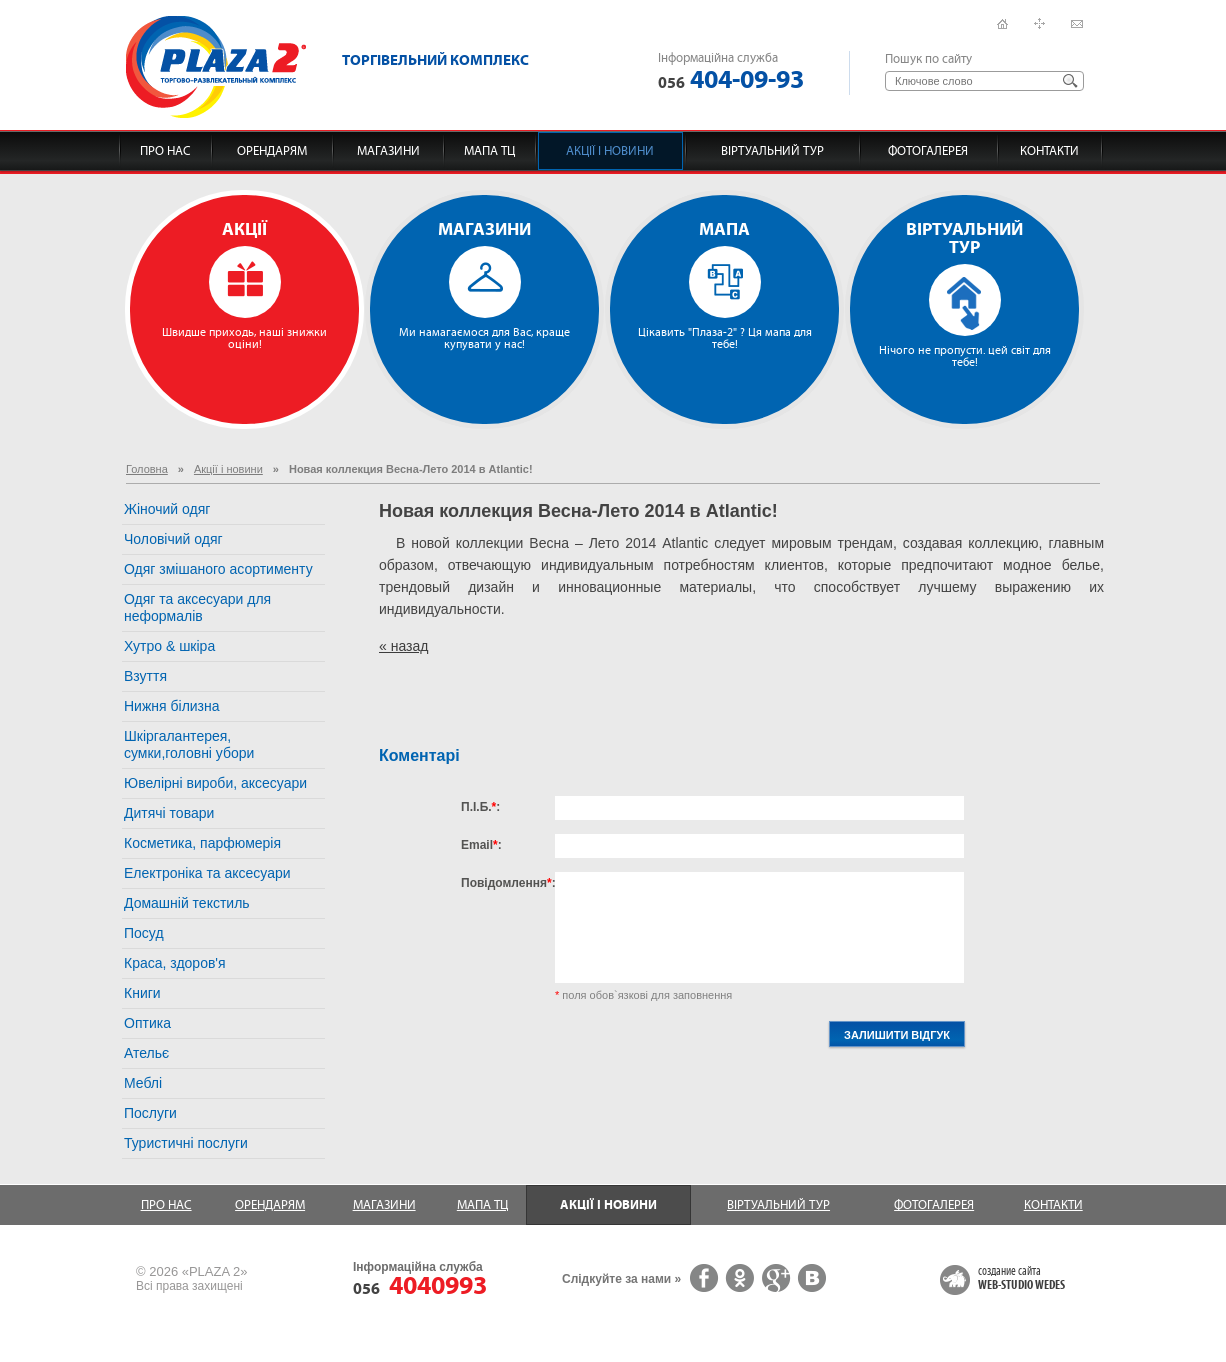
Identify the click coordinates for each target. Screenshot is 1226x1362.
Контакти (1049, 151)
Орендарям (272, 151)
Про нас (165, 151)
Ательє (146, 1053)
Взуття (145, 676)
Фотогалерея (928, 151)
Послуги (150, 1113)
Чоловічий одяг (173, 539)
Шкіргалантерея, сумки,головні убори (189, 744)
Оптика (147, 1023)
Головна (147, 469)
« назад (403, 646)
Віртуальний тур (772, 151)
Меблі (143, 1083)
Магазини (388, 151)
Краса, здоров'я (175, 963)
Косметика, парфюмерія (202, 843)
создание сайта (1021, 1279)
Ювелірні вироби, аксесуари (215, 783)
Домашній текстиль (187, 903)
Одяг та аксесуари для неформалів (197, 607)
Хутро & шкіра (169, 646)
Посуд (144, 933)
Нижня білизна (172, 706)
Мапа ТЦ (489, 151)
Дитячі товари (169, 813)
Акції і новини (610, 151)
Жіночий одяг (167, 509)
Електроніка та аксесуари (207, 873)
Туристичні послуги (186, 1143)
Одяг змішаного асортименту (218, 569)
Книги (142, 993)
